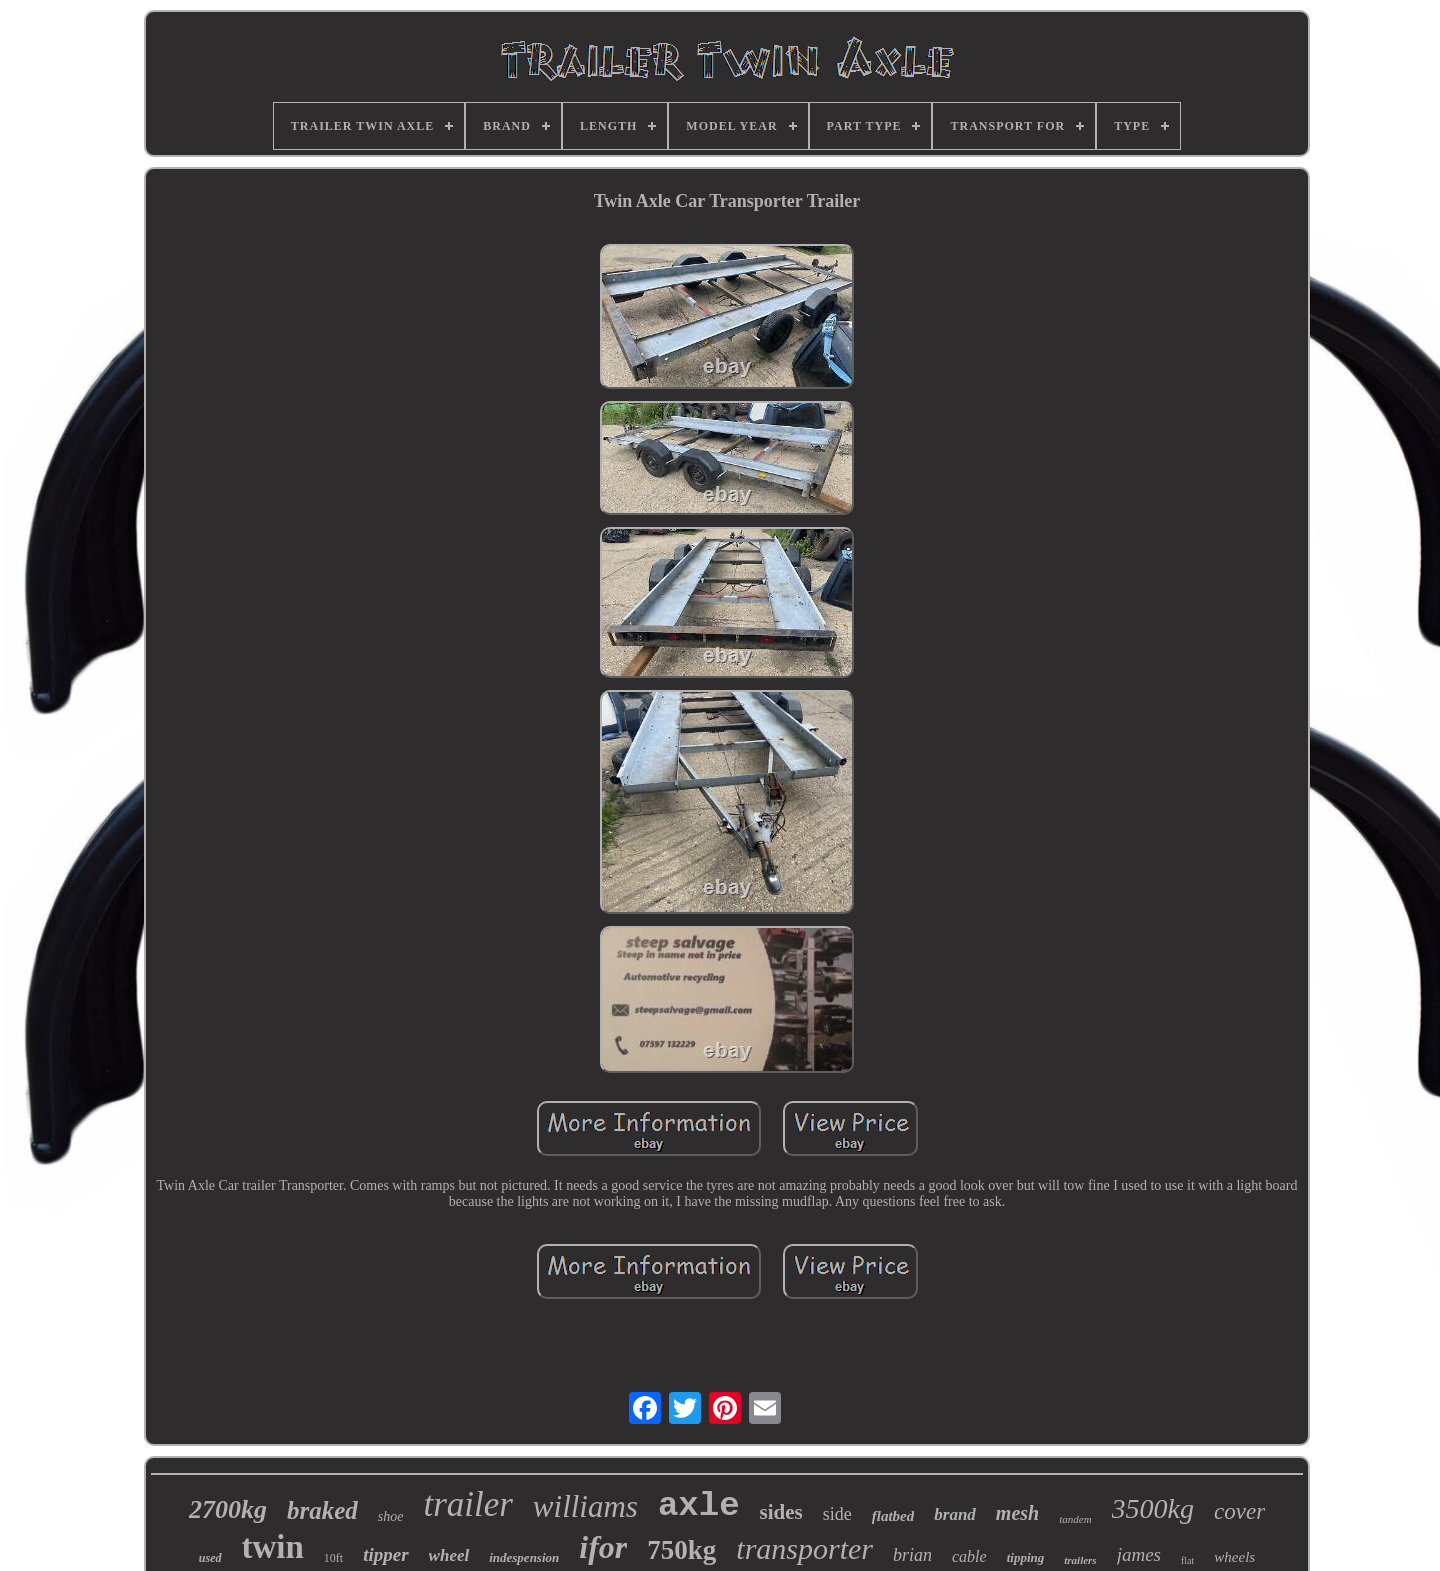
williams (585, 1506)
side (837, 1514)
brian (912, 1555)
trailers (1080, 1560)
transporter (804, 1548)
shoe (391, 1516)
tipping (1026, 1557)
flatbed (893, 1516)
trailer (467, 1504)
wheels (1234, 1557)
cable (969, 1556)
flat (1187, 1560)
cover (1239, 1511)
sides (781, 1512)
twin (273, 1547)
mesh (1017, 1513)
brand (955, 1514)
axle (699, 1506)
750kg (681, 1550)
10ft (333, 1558)
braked (322, 1510)
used (210, 1558)
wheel (449, 1555)
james (1139, 1554)
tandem (1075, 1519)
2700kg (228, 1509)
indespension (524, 1557)
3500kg (1153, 1508)
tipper (385, 1554)
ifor (603, 1547)
